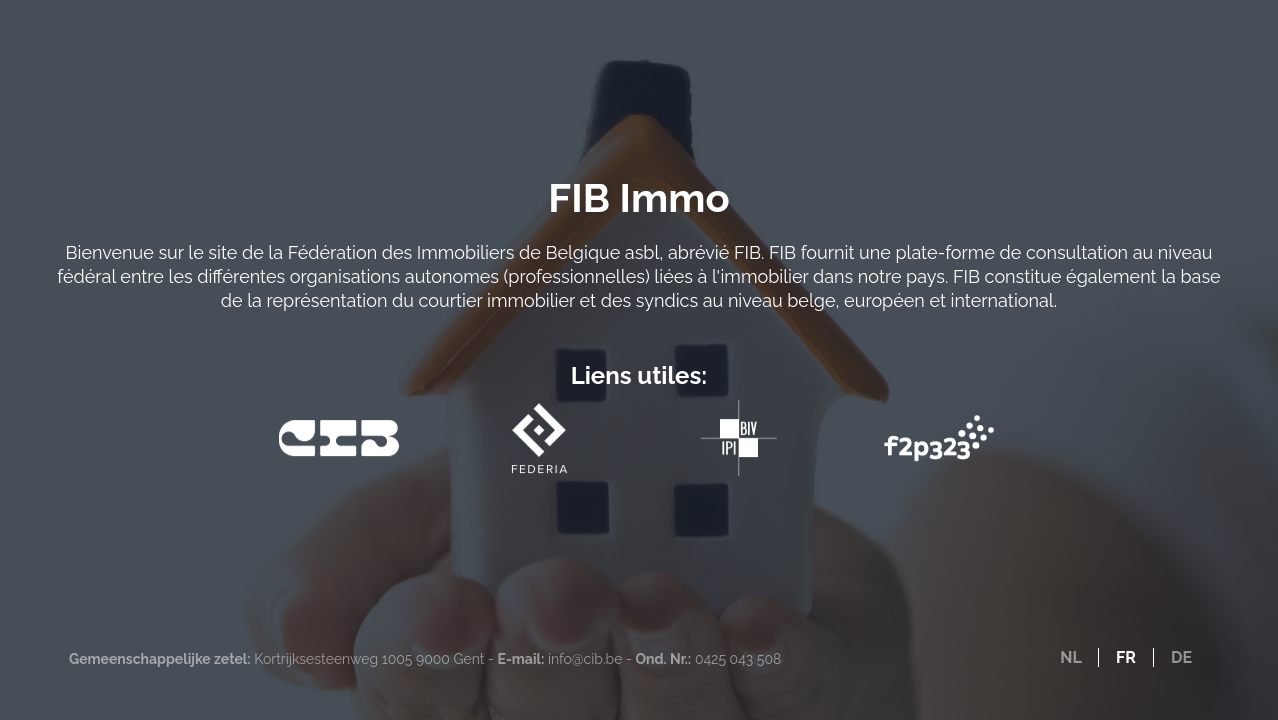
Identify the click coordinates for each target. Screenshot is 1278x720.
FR (1126, 657)
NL (1071, 657)
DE (1181, 657)
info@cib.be (585, 659)
